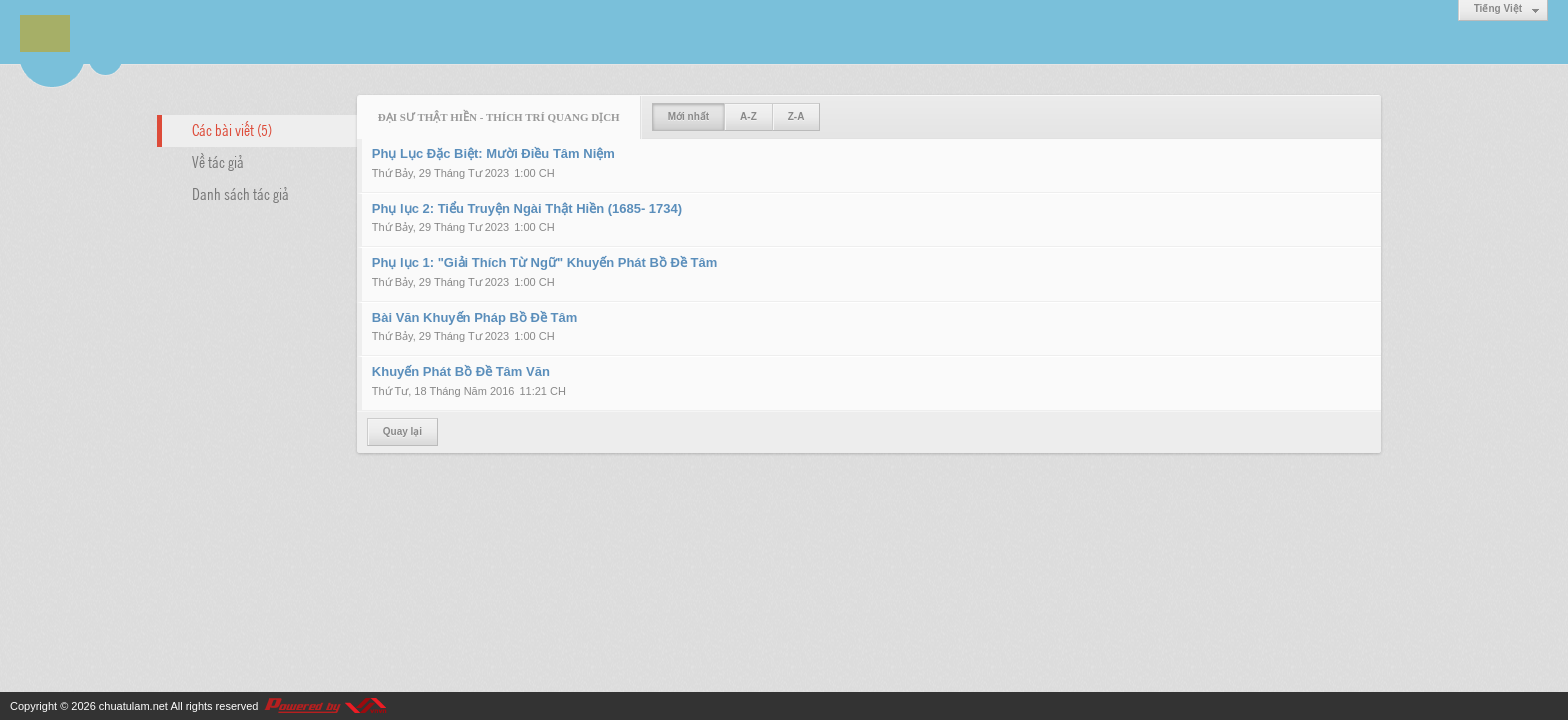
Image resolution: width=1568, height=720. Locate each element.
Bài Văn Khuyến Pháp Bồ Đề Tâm (474, 317)
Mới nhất (688, 116)
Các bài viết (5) (232, 129)
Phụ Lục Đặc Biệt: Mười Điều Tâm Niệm (493, 153)
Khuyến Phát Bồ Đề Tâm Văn (461, 371)
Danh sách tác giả (240, 193)
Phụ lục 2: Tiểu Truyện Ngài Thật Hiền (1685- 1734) (527, 208)
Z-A (796, 116)
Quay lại (402, 431)
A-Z (748, 116)
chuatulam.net (133, 706)
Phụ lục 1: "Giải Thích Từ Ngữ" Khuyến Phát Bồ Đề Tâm (544, 262)
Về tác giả (218, 161)
